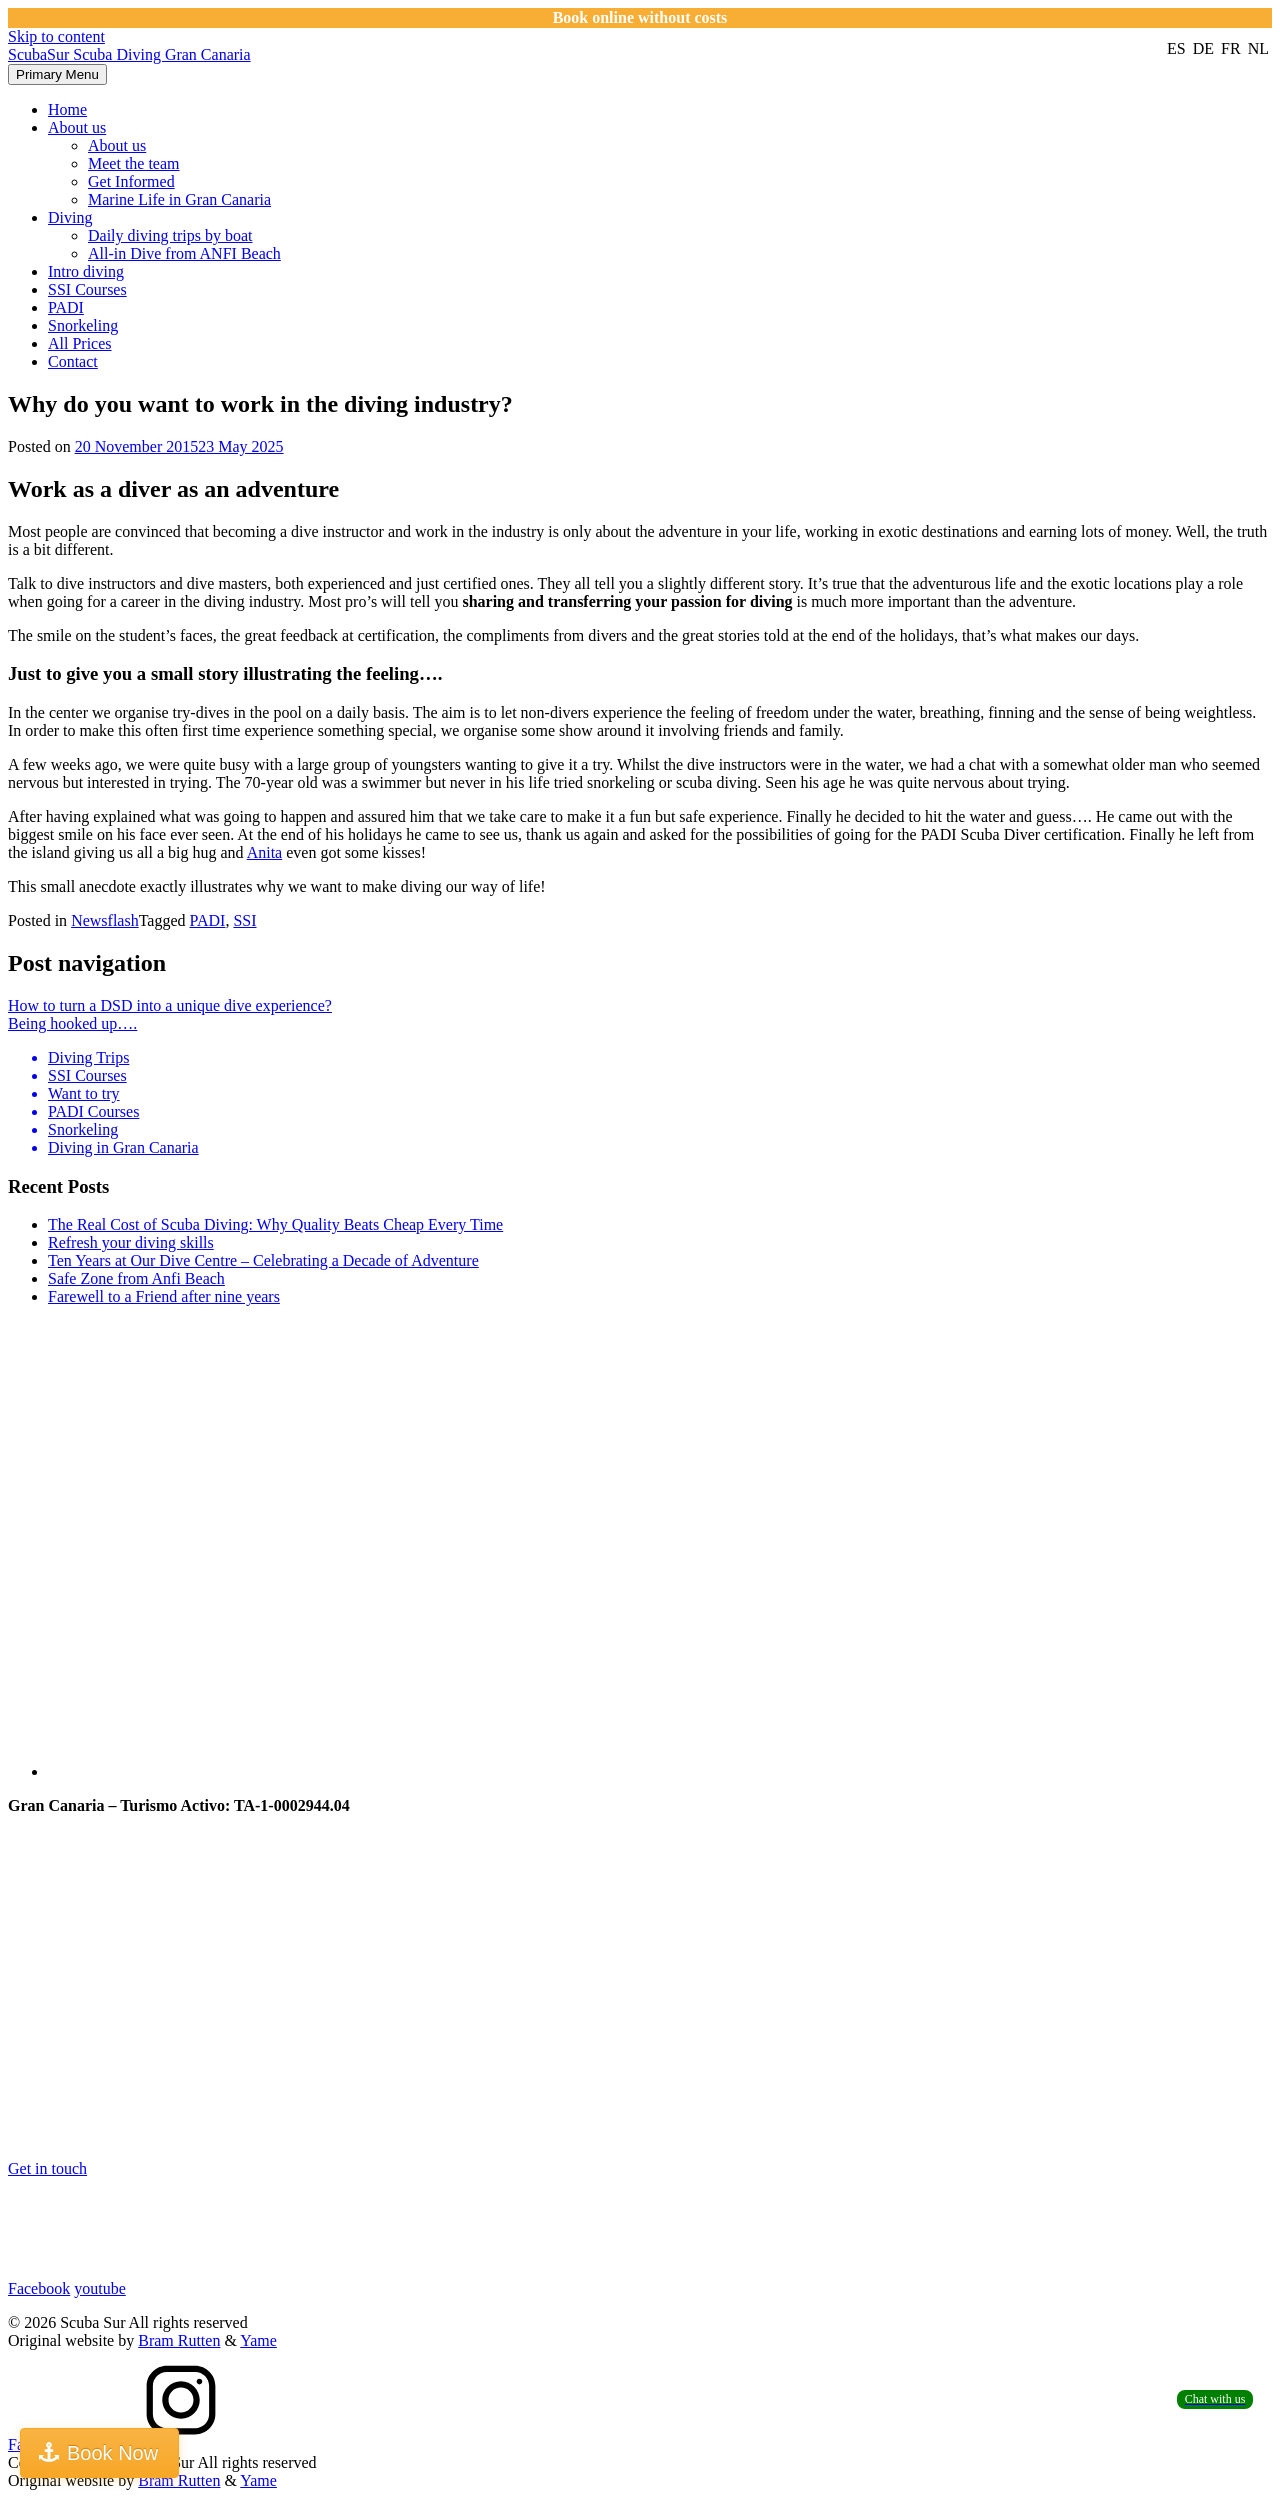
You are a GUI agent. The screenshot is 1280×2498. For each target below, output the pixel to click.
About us (77, 127)
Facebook (39, 2288)
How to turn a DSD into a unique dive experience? (170, 1005)
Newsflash (105, 920)
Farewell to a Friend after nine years (164, 1296)
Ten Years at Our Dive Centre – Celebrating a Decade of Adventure (263, 1260)
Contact (73, 361)
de (1205, 48)
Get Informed (131, 181)
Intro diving (86, 271)
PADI (66, 307)
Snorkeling (83, 325)
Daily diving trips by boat (170, 235)
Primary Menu (57, 74)
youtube (100, 2288)
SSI (244, 920)
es (1178, 48)
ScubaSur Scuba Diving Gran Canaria (129, 54)
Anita (265, 852)
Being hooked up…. (72, 1023)
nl (1258, 48)
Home (67, 109)
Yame (258, 2340)
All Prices (80, 343)
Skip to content (56, 36)
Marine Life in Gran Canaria (179, 199)
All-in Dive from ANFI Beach (184, 253)
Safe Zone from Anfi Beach (136, 1278)
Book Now (112, 2453)
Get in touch (47, 2168)
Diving (70, 217)
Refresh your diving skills (131, 1242)
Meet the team (134, 163)
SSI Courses (87, 289)
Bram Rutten (179, 2340)
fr (1233, 48)
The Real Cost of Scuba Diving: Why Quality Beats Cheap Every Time (275, 1224)
